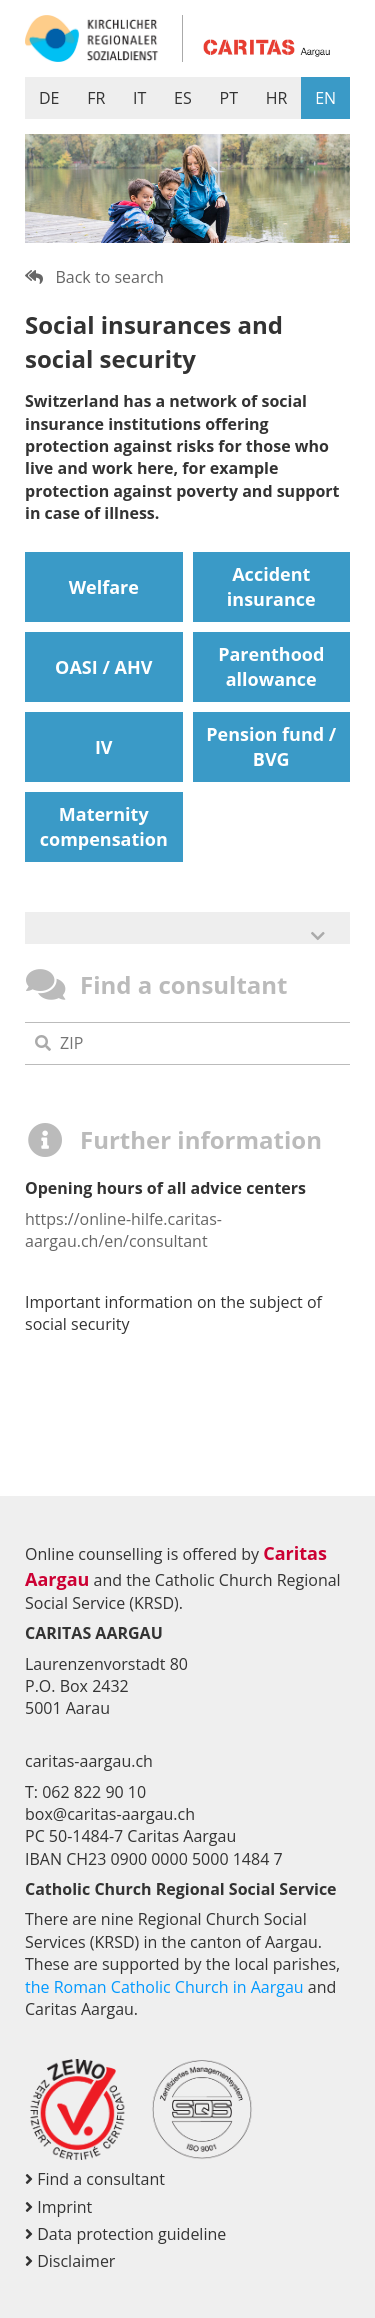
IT (139, 98)
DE (49, 98)
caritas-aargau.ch (89, 1761)
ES (183, 98)
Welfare (104, 587)
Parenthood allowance (271, 666)
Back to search (94, 277)
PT (229, 98)
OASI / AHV (103, 667)
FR (96, 98)
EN (325, 98)
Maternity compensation (104, 826)
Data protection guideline (125, 2234)
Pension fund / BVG (271, 746)
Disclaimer (70, 2261)
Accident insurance (271, 586)
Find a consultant (95, 2179)
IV (104, 747)
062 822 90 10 (94, 1792)
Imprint (58, 2207)
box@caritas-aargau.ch (110, 1814)
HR (277, 98)
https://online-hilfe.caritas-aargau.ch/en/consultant (123, 1230)
